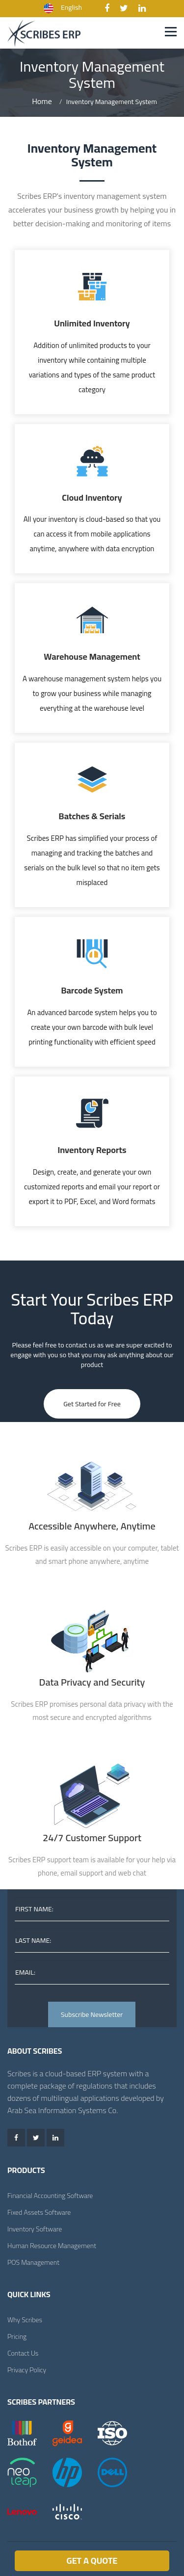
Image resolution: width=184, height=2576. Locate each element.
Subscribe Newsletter (92, 2014)
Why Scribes (24, 2319)
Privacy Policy (26, 2369)
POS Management (33, 2262)
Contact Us (22, 2353)
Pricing (16, 2336)
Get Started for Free (92, 1403)
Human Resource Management (51, 2245)
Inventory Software (34, 2229)
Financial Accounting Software (50, 2195)
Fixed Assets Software (39, 2212)
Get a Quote (92, 2560)
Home (42, 101)
